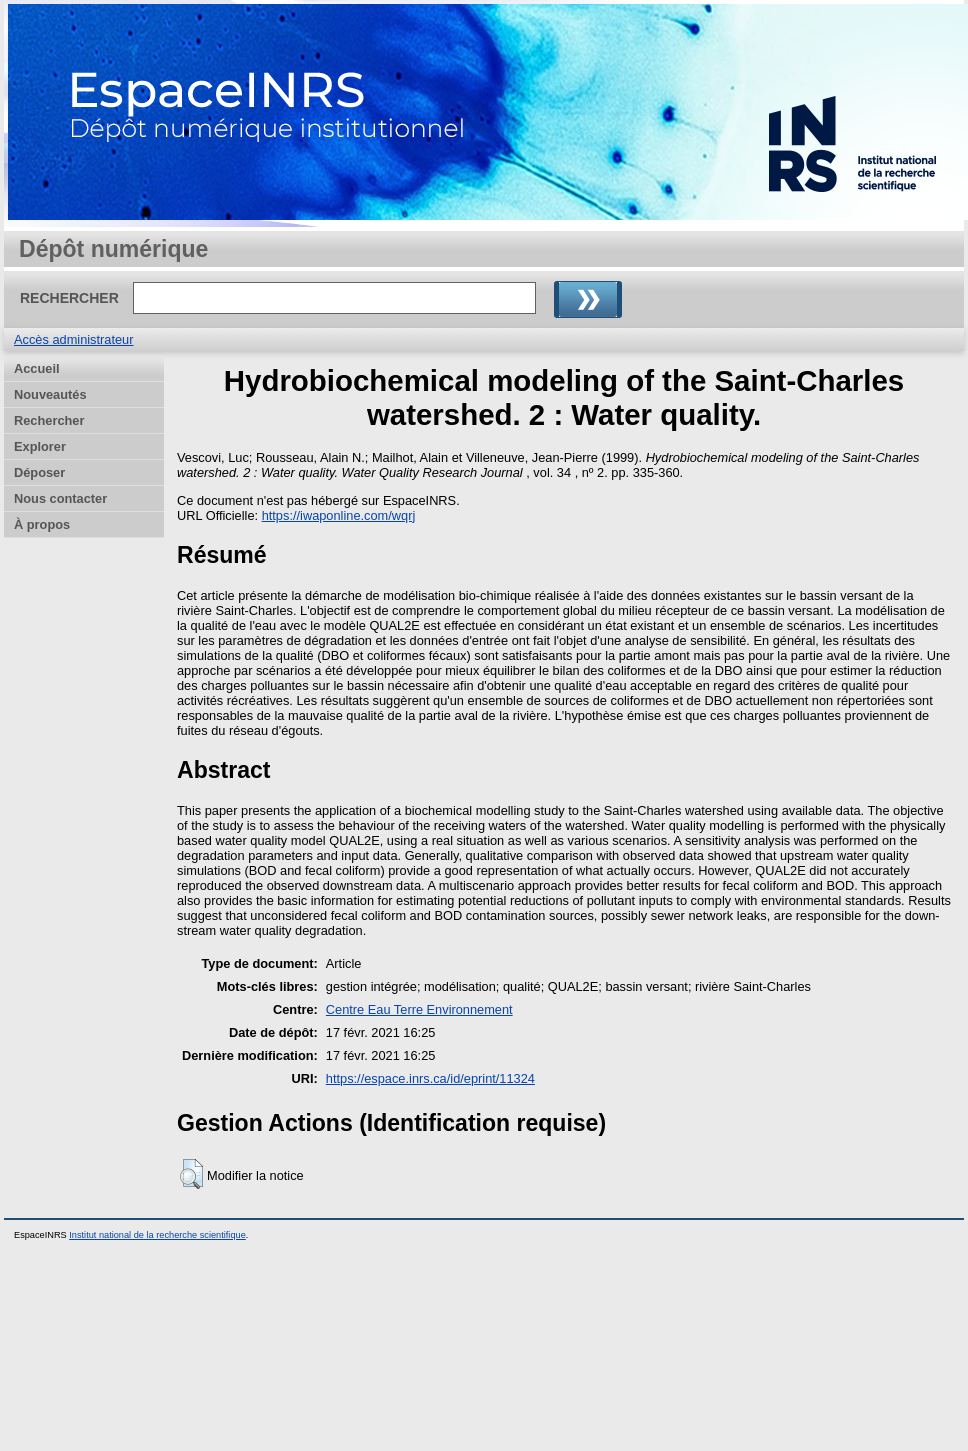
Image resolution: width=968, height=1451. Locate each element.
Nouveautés (50, 394)
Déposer (39, 472)
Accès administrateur (73, 339)
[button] (191, 1174)
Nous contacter (60, 498)
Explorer (40, 446)
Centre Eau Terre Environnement (419, 1009)
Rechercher (49, 420)
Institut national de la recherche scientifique (157, 1235)
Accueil (37, 368)
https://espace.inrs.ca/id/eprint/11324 (430, 1078)
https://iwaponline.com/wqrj (339, 515)
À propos (42, 524)
